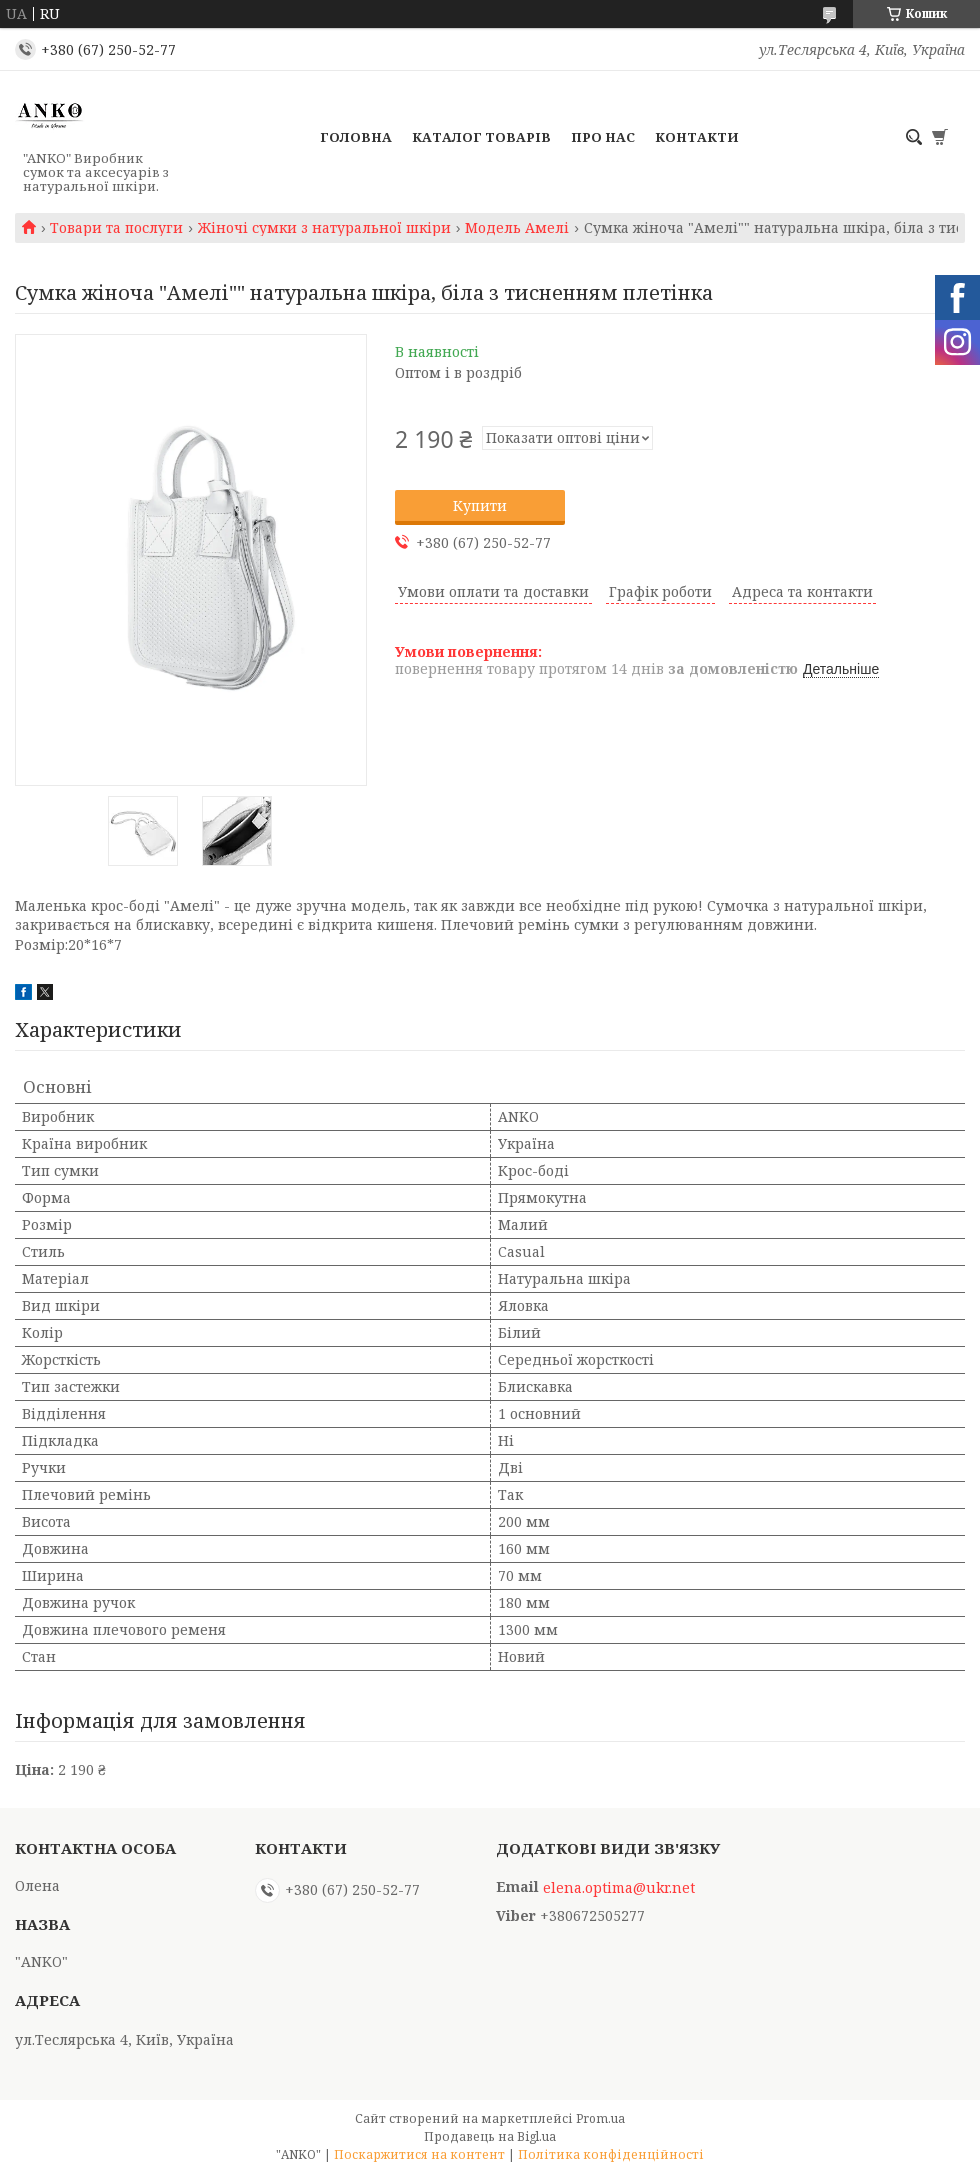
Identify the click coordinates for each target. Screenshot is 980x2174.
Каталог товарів (481, 137)
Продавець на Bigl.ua (490, 2136)
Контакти (697, 137)
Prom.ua (600, 2118)
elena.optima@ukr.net (619, 1888)
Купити (480, 505)
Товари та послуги (116, 228)
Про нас (603, 137)
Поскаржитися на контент (419, 2154)
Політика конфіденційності (611, 2154)
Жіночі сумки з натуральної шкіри (324, 228)
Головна (356, 137)
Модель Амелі (517, 228)
